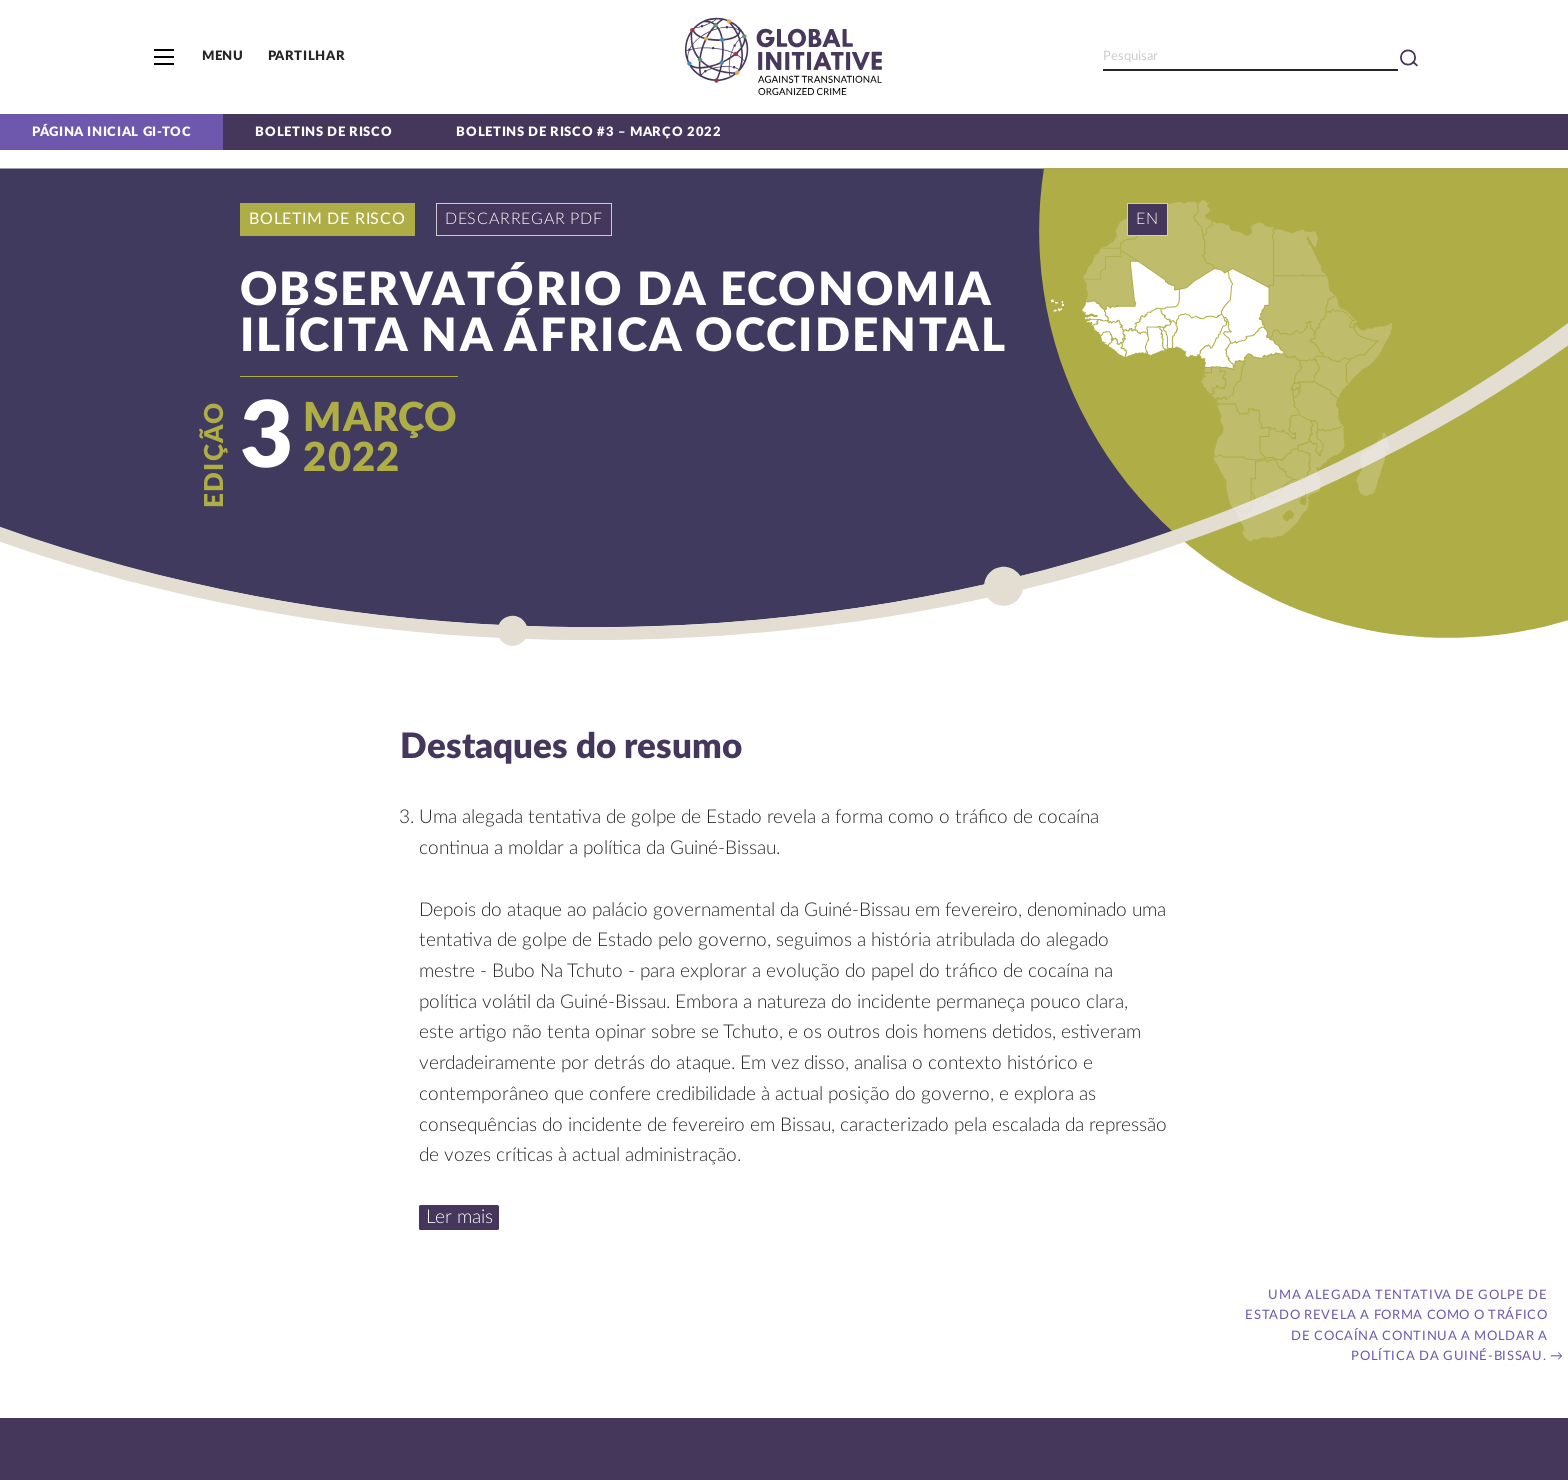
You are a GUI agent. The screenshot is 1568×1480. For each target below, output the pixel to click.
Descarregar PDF (524, 219)
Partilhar (307, 56)
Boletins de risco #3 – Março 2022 (588, 132)
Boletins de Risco (323, 132)
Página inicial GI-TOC (111, 132)
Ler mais (459, 1217)
